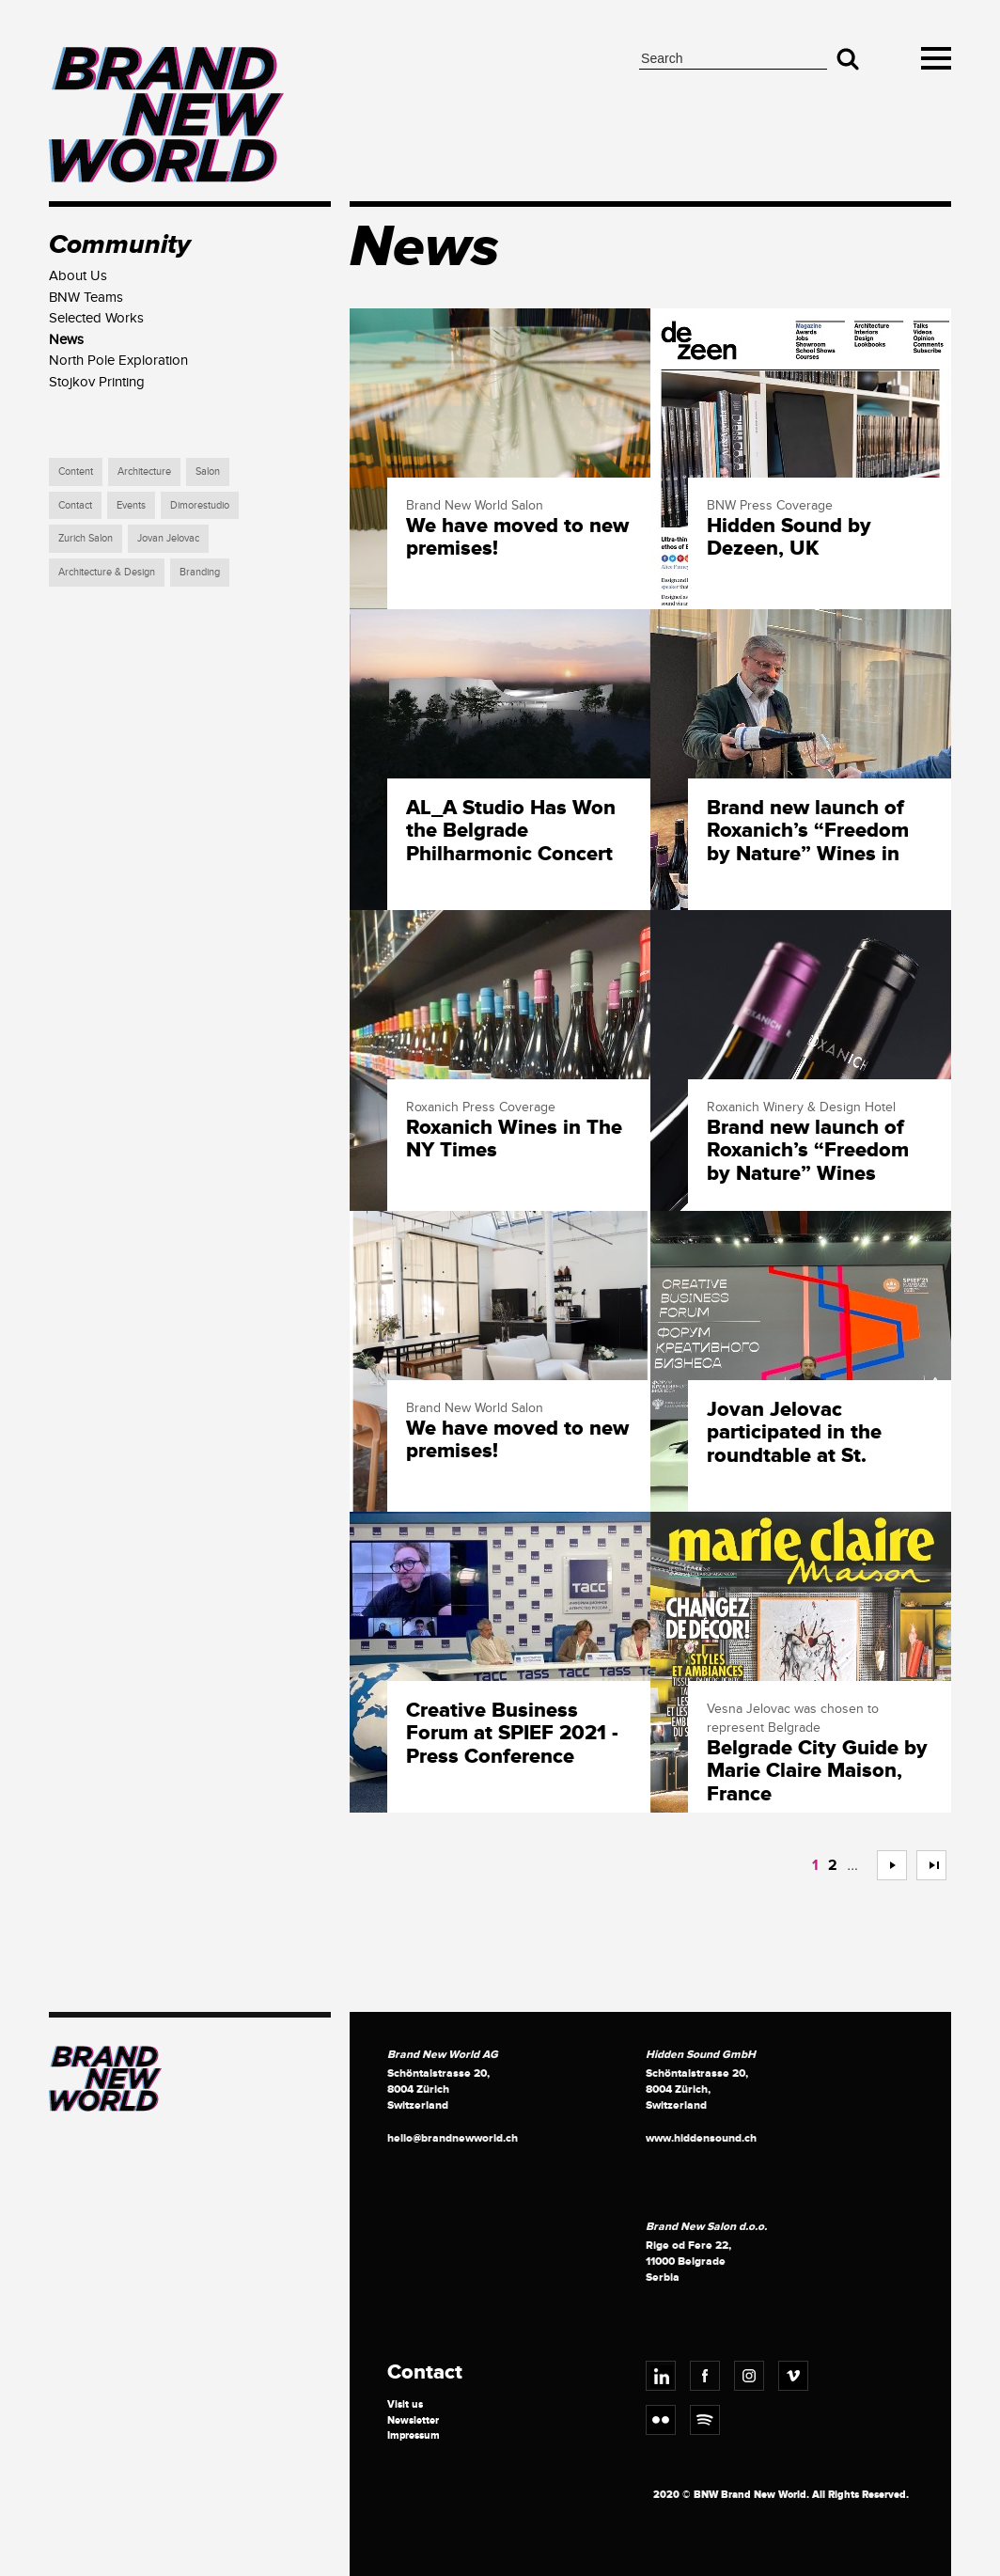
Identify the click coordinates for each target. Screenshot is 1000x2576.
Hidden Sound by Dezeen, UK (789, 537)
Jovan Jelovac (168, 538)
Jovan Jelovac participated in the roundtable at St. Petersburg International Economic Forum (817, 1434)
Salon (207, 471)
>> (923, 1865)
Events (131, 505)
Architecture (144, 471)
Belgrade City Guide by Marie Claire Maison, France (817, 1771)
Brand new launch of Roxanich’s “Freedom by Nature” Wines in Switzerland (808, 832)
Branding (200, 572)
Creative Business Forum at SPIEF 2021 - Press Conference (512, 1734)
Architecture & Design (106, 572)
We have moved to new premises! (517, 537)
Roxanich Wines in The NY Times (514, 1139)
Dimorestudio (199, 505)
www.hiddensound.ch (701, 2138)
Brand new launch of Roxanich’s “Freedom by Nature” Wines (808, 1151)
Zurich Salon (85, 538)
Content (75, 471)
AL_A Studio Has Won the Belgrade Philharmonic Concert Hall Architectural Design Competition (511, 832)
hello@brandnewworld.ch (452, 2138)
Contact (75, 505)
